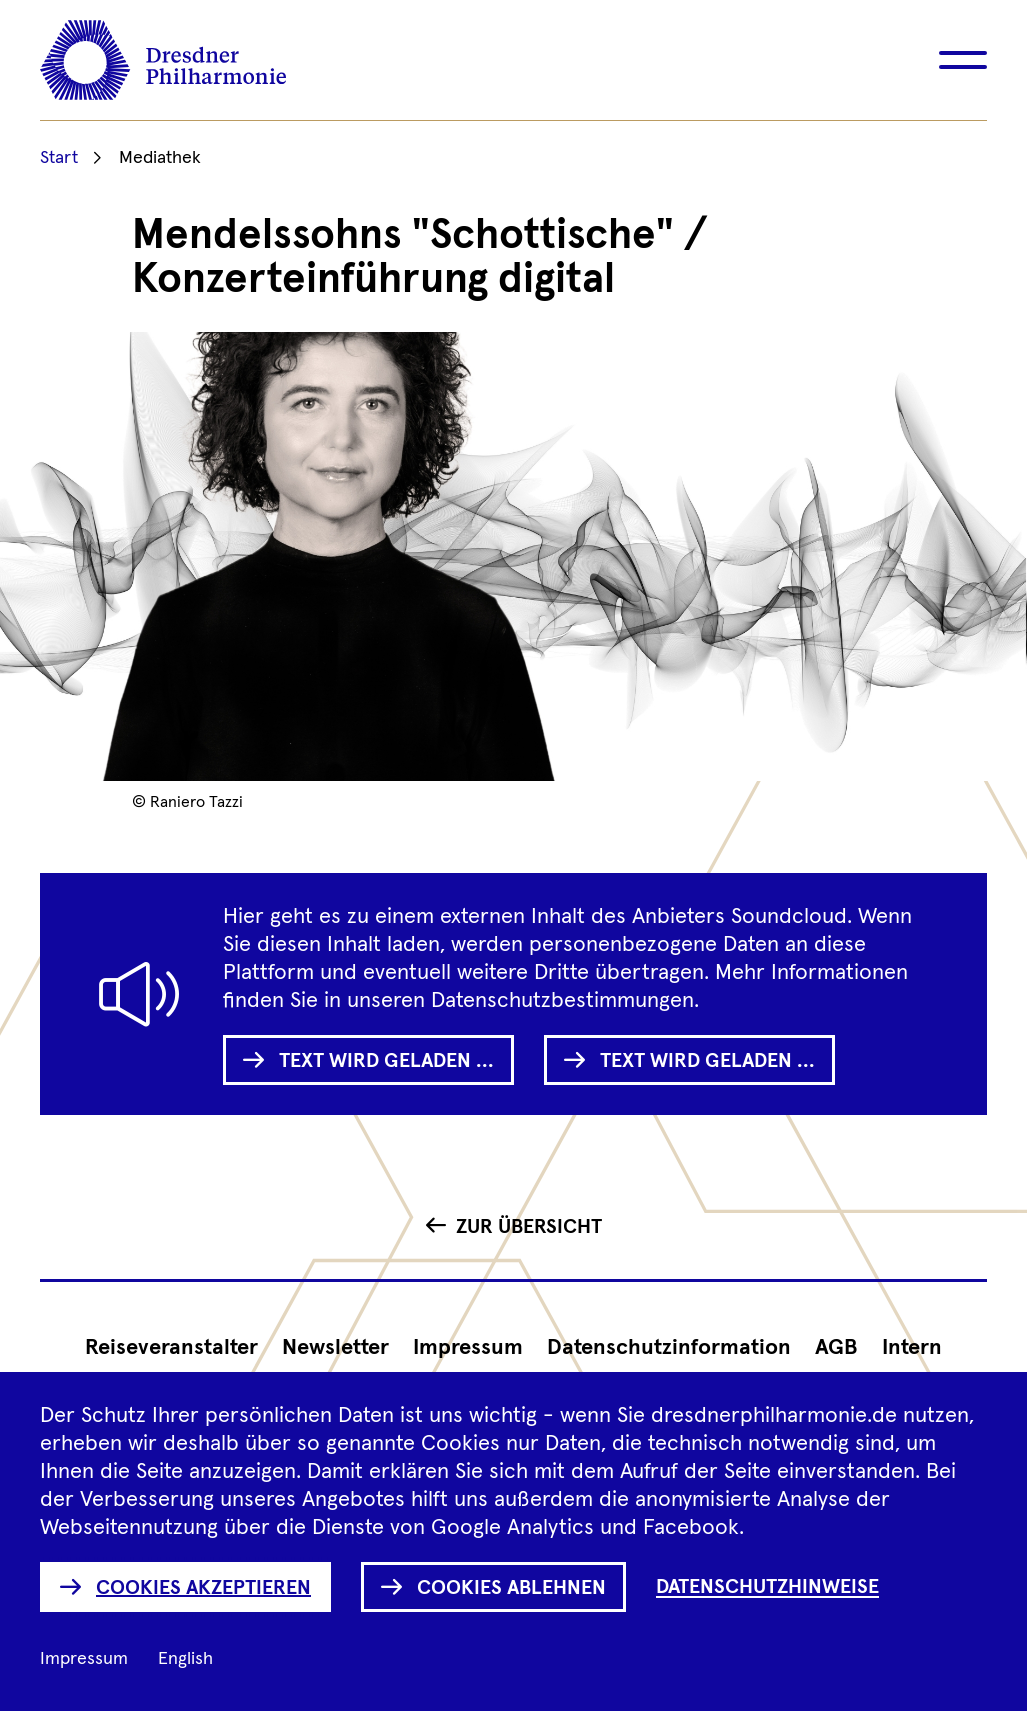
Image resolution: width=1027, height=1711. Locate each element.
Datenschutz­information (669, 1348)
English (185, 1659)
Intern (912, 1348)
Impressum (468, 1348)
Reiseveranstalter (171, 1348)
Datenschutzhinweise (767, 1587)
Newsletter (335, 1348)
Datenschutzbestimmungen (562, 1001)
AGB (836, 1348)
